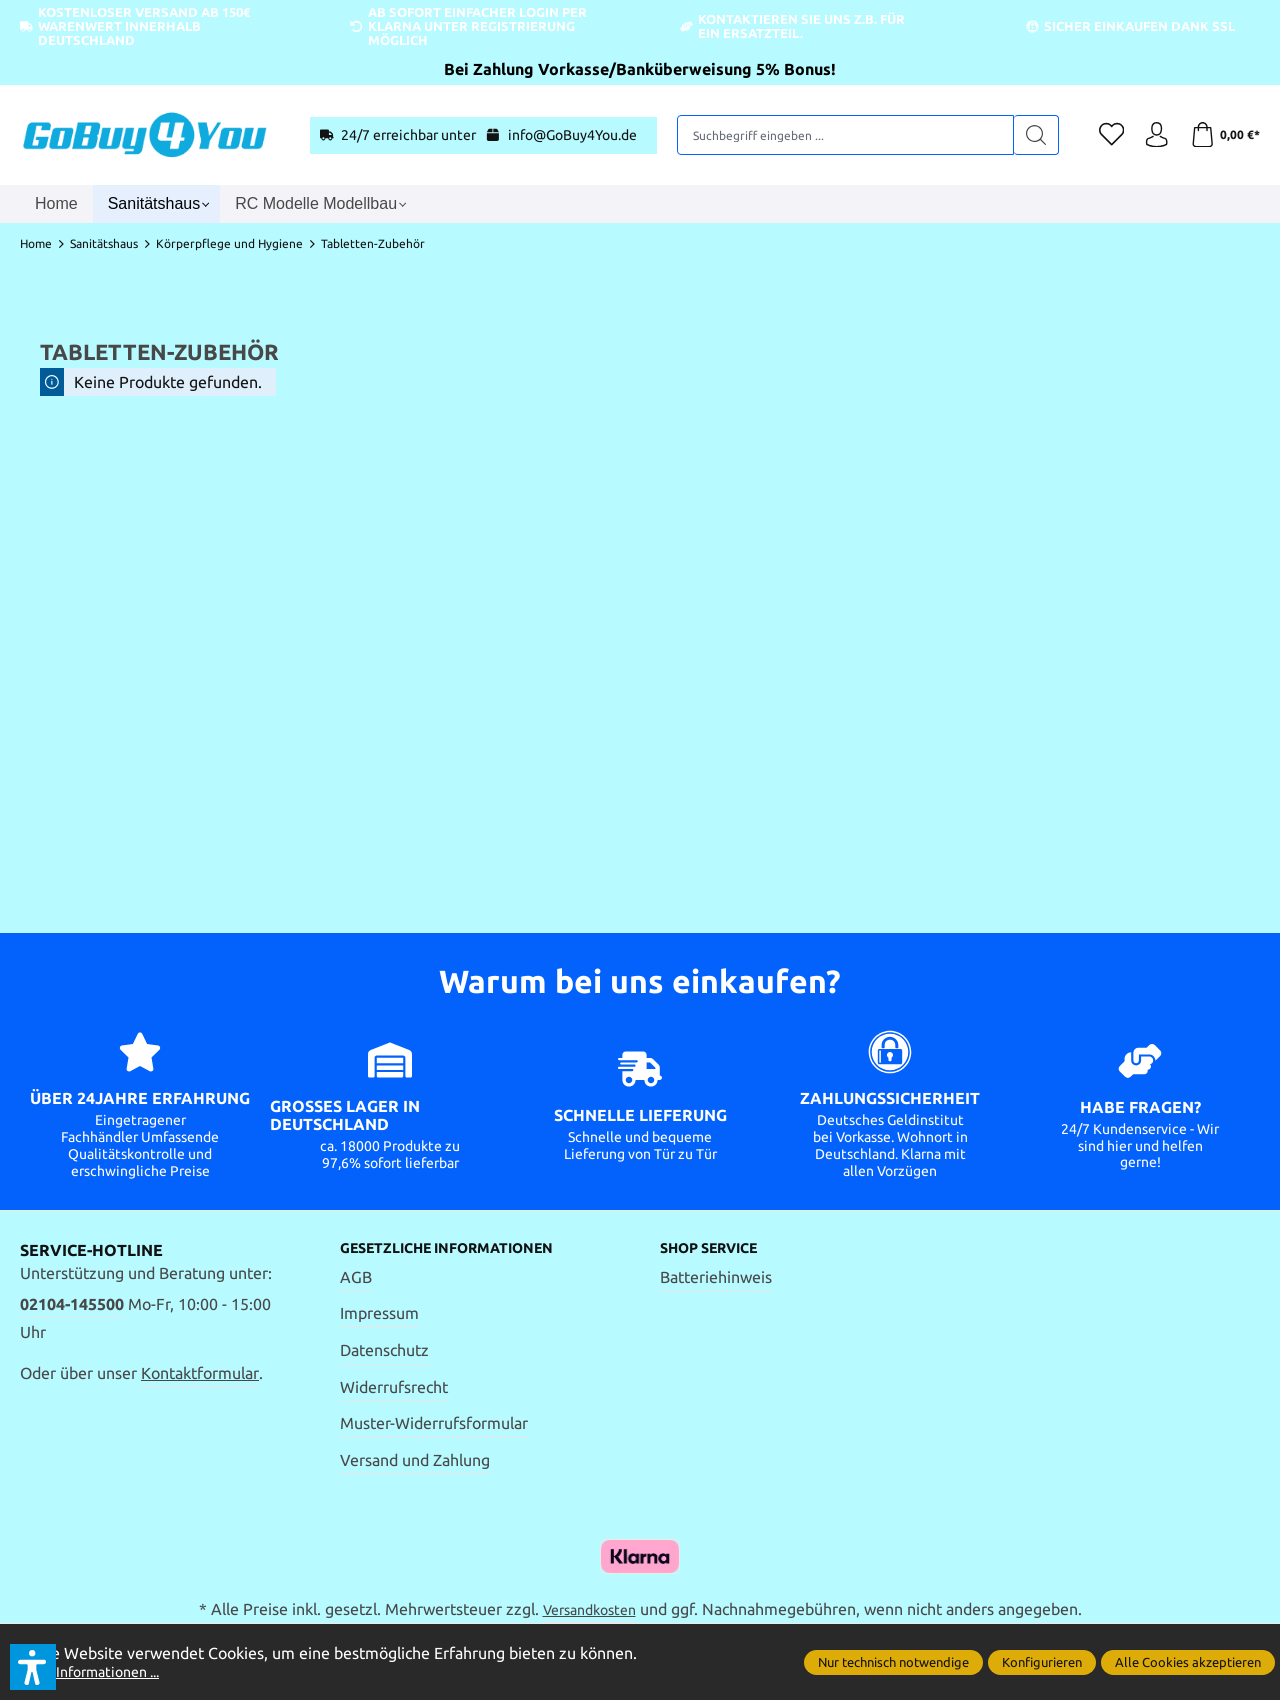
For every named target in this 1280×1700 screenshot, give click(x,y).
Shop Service (717, 1249)
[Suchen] (1022, 135)
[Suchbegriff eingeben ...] (839, 135)
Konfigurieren (1042, 1662)
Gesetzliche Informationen (463, 1249)
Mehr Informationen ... (100, 1671)
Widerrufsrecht (394, 1388)
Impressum (379, 1315)
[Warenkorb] (1222, 135)
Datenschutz (384, 1352)
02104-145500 (72, 1304)
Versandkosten (589, 1613)
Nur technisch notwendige (893, 1662)
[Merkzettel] (1100, 135)
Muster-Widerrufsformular (434, 1425)
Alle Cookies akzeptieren (1188, 1662)
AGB (356, 1279)
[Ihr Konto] (1150, 135)
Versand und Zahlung (415, 1462)
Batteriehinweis (716, 1279)
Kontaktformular (200, 1373)
